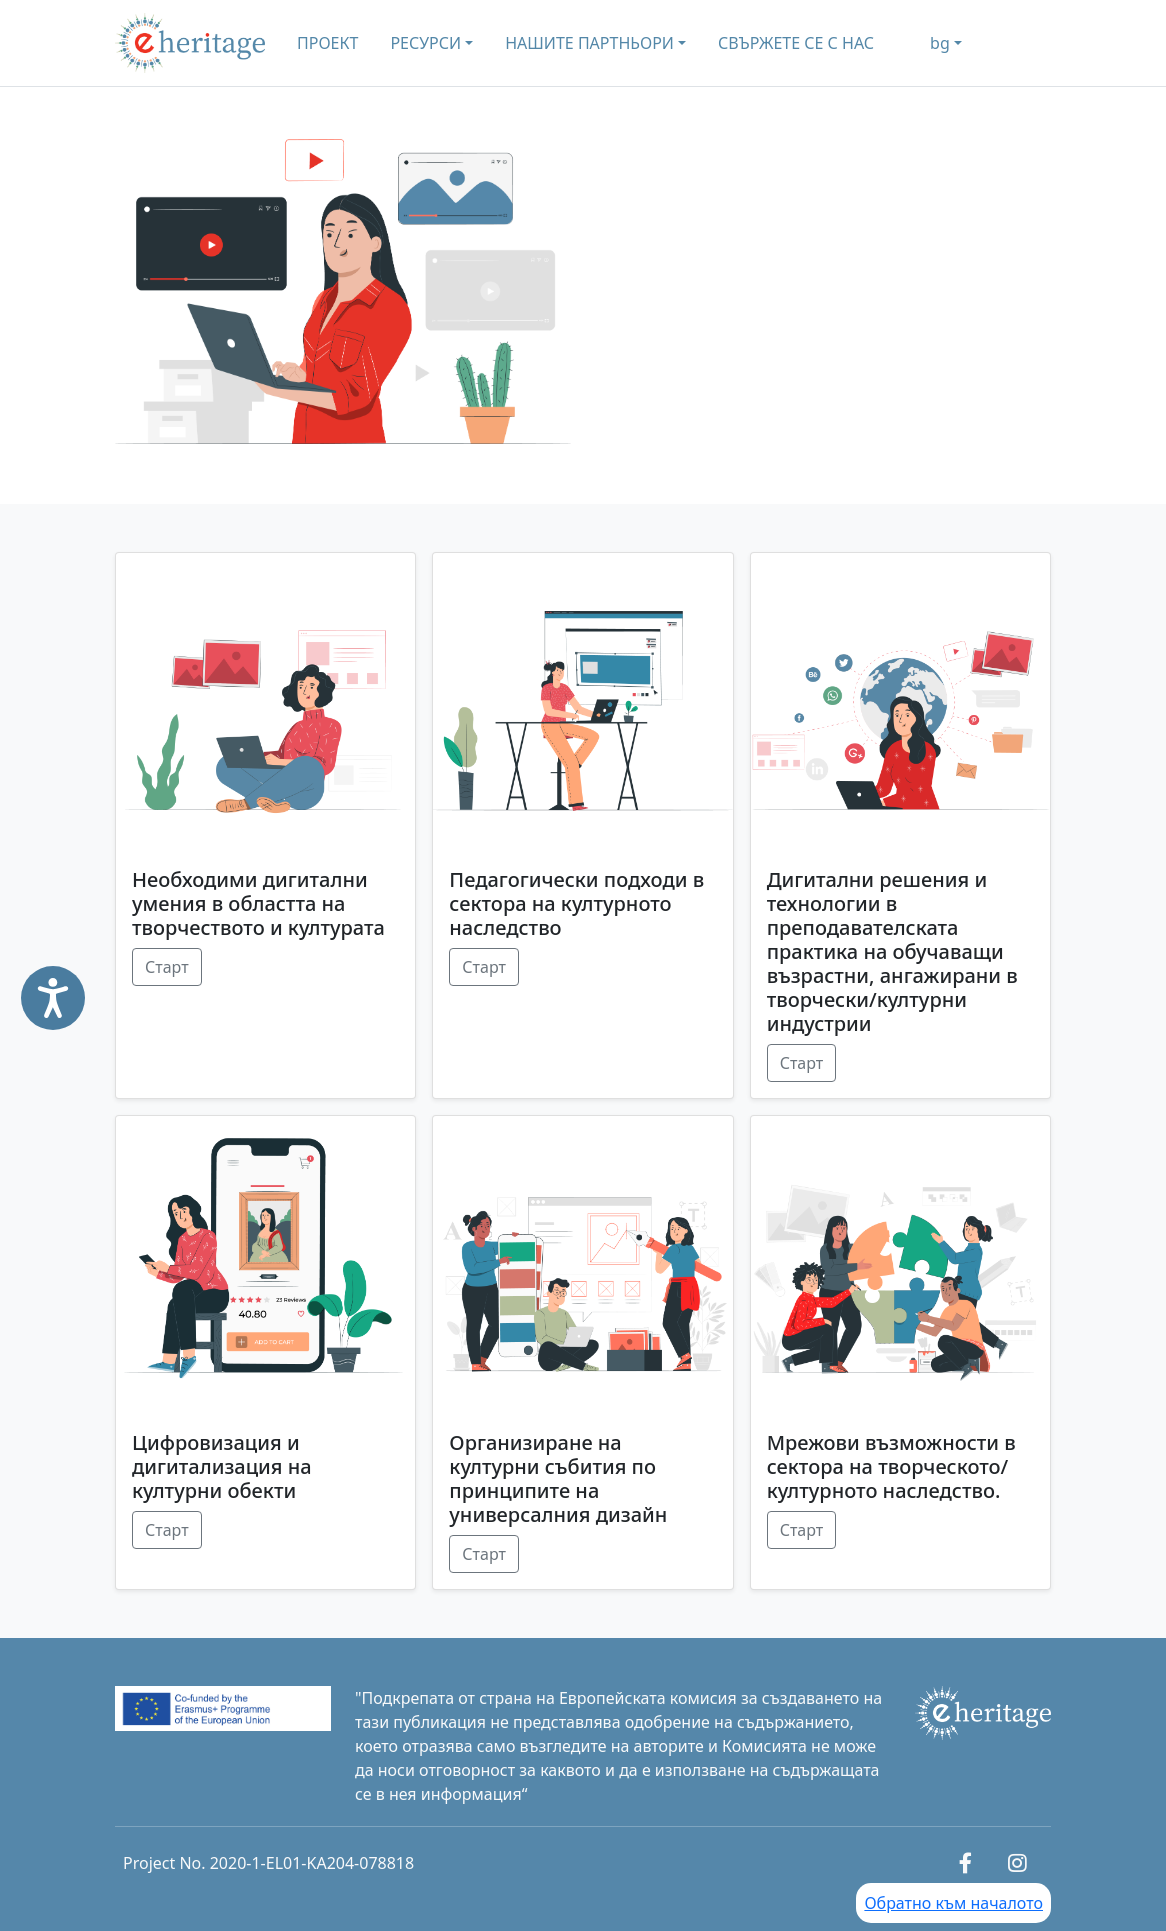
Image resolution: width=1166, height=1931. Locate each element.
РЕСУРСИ (425, 43)
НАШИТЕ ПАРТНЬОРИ (589, 43)
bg (940, 43)
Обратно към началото (953, 1903)
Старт (167, 967)
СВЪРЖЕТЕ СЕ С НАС (796, 43)
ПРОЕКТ (327, 43)
